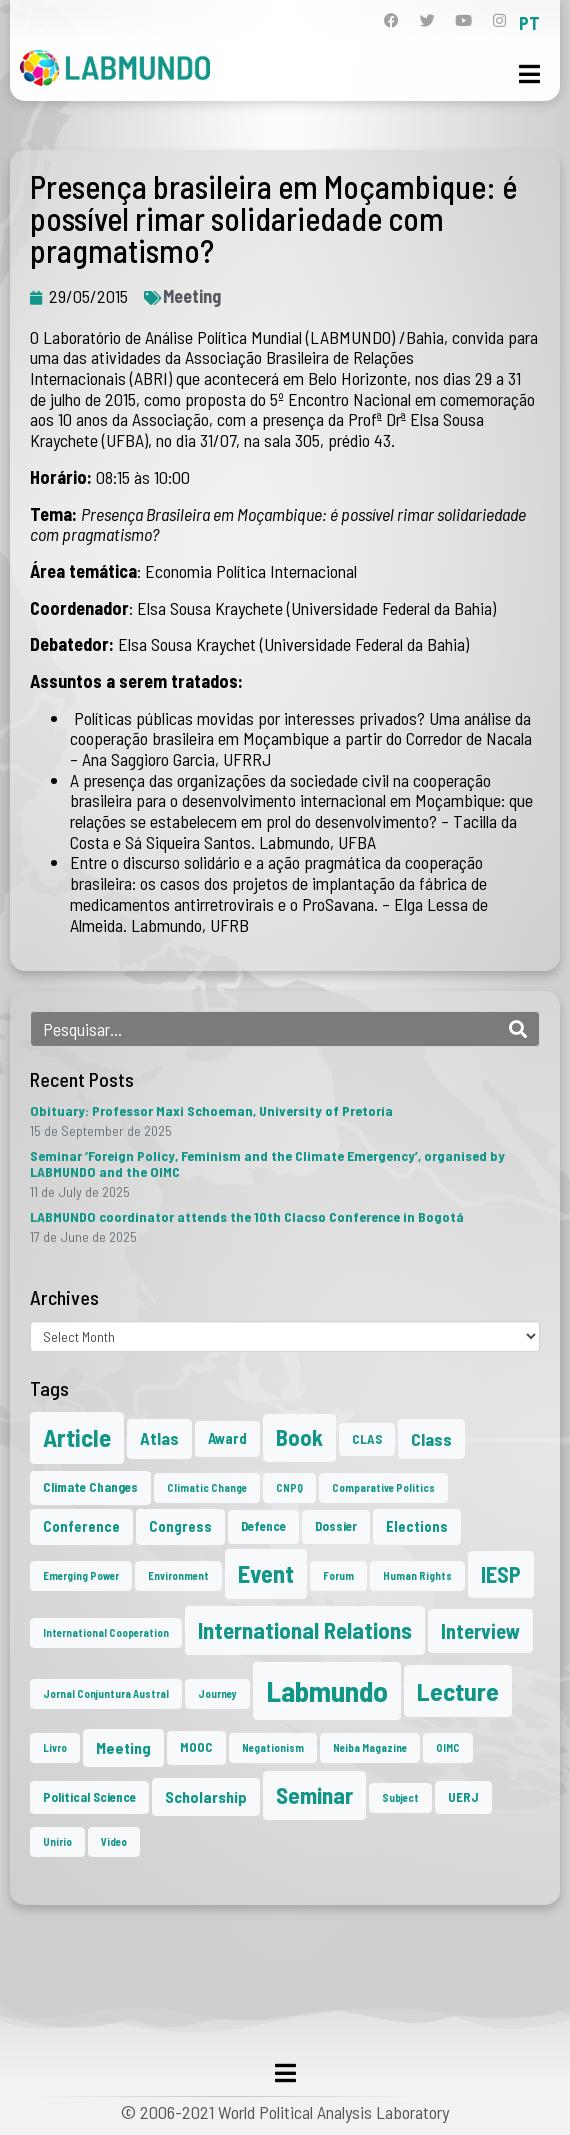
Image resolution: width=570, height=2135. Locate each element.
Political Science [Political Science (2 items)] (89, 1797)
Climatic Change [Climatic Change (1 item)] (207, 1487)
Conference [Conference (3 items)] (81, 1526)
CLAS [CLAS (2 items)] (367, 1439)
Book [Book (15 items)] (299, 1437)
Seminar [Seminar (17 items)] (314, 1795)
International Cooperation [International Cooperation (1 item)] (106, 1632)
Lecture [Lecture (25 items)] (458, 1691)
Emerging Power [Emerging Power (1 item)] (81, 1575)
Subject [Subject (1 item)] (400, 1797)
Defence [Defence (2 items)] (263, 1526)
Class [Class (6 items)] (431, 1439)
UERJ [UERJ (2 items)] (463, 1797)
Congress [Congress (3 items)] (180, 1526)
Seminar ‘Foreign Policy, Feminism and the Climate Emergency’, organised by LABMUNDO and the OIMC (267, 1163)
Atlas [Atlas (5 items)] (159, 1438)
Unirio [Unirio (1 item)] (57, 1841)
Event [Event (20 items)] (266, 1573)
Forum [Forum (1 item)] (338, 1575)
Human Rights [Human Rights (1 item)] (417, 1575)
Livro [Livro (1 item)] (55, 1747)
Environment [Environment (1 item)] (178, 1575)
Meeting (192, 296)
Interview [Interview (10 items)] (480, 1631)
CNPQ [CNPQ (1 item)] (289, 1487)
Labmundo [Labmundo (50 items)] (327, 1690)
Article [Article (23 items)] (77, 1437)
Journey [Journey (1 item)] (217, 1693)
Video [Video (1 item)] (114, 1841)
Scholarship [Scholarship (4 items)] (206, 1796)
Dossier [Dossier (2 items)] (336, 1526)
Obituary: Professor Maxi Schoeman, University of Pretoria (211, 1110)
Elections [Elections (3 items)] (417, 1526)
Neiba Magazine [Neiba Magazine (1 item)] (370, 1747)
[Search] (518, 1029)
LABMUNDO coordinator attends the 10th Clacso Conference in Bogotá (247, 1216)
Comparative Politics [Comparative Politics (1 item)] (383, 1487)
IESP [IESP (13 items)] (501, 1574)
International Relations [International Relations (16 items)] (305, 1630)
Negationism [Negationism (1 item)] (273, 1747)
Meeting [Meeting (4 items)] (123, 1747)
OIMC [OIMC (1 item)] (448, 1747)
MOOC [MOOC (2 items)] (196, 1747)
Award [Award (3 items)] (227, 1438)
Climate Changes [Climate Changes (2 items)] (90, 1487)
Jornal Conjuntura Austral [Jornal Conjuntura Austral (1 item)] (106, 1693)
